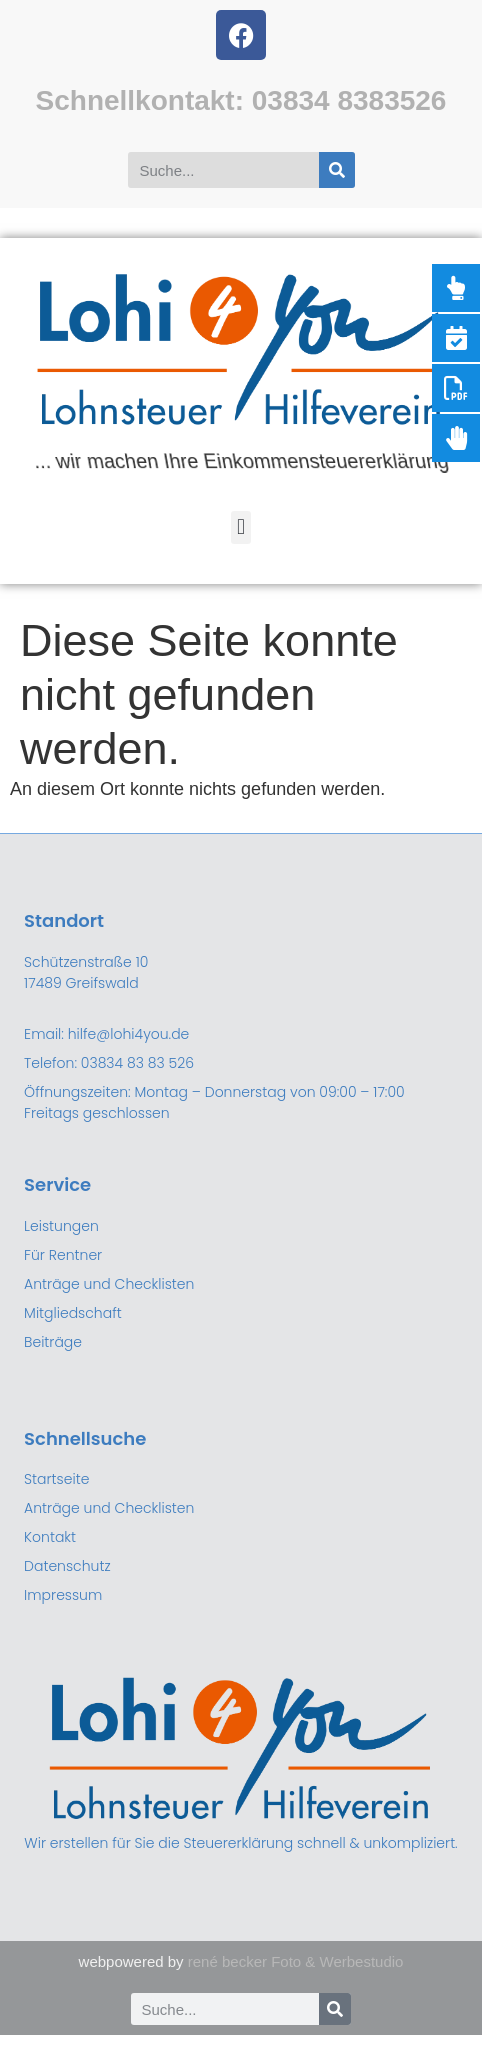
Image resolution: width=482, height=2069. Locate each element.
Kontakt (50, 1537)
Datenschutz (67, 1566)
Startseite (56, 1479)
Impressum (63, 1595)
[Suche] (337, 170)
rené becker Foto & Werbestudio (296, 1961)
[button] (240, 527)
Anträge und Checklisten (109, 1508)
